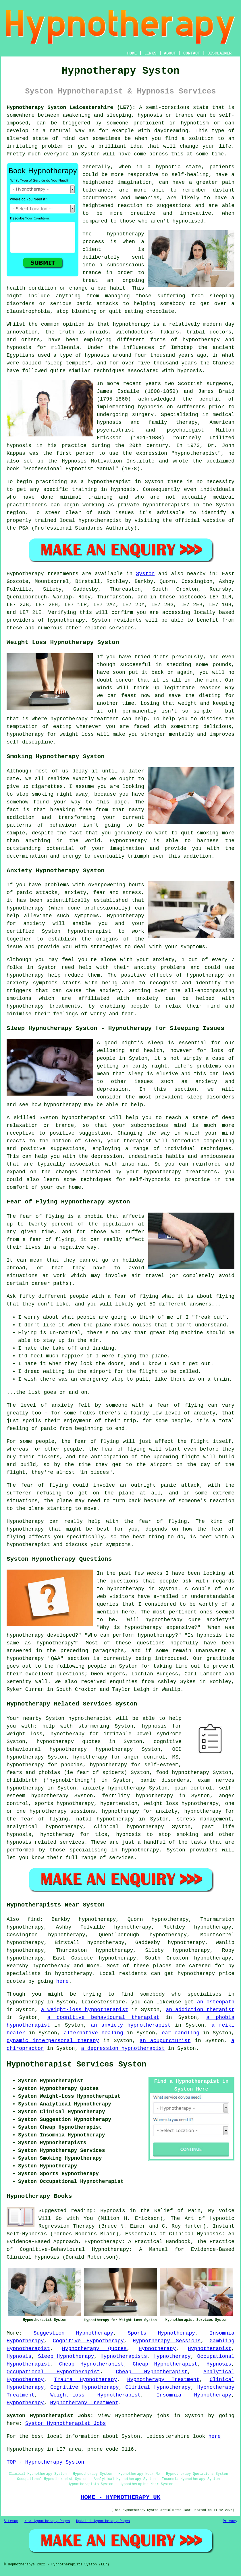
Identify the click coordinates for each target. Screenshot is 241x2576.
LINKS (150, 53)
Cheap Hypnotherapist (91, 2364)
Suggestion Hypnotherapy (73, 2333)
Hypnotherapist (209, 2348)
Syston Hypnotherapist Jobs (65, 2423)
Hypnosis (19, 2356)
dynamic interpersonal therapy (53, 2041)
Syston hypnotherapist (79, 1718)
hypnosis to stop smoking (157, 1834)
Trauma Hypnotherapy (85, 2379)
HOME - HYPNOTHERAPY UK (121, 2497)
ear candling (180, 2033)
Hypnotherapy (157, 2348)
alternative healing (93, 2033)
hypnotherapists (166, 505)
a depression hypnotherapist (123, 2048)
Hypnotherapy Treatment (163, 2379)
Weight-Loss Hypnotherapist (95, 2395)
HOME (132, 53)
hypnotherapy (125, 234)
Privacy (230, 2521)
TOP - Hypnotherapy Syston (45, 2462)
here (62, 1981)
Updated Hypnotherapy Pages (103, 2521)
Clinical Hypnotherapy (158, 2387)
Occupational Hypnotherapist (53, 2372)
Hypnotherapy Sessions (166, 2341)
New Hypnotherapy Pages (47, 2521)
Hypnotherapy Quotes (94, 2348)
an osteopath (215, 2002)
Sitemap (11, 2521)
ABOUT (170, 53)
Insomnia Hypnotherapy (194, 2395)
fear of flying (42, 1216)
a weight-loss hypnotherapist (84, 2010)
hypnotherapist (196, 453)
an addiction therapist (200, 2010)
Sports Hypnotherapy (161, 2333)
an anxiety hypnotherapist (131, 2025)
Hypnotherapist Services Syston (76, 2064)
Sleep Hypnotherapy (66, 2356)
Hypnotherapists (124, 2356)
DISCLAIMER (219, 53)
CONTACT (191, 53)
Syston (145, 574)
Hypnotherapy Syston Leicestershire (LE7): (71, 107)
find (34, 1919)
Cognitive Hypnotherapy (88, 2341)
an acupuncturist (165, 2041)
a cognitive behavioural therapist (103, 2017)
